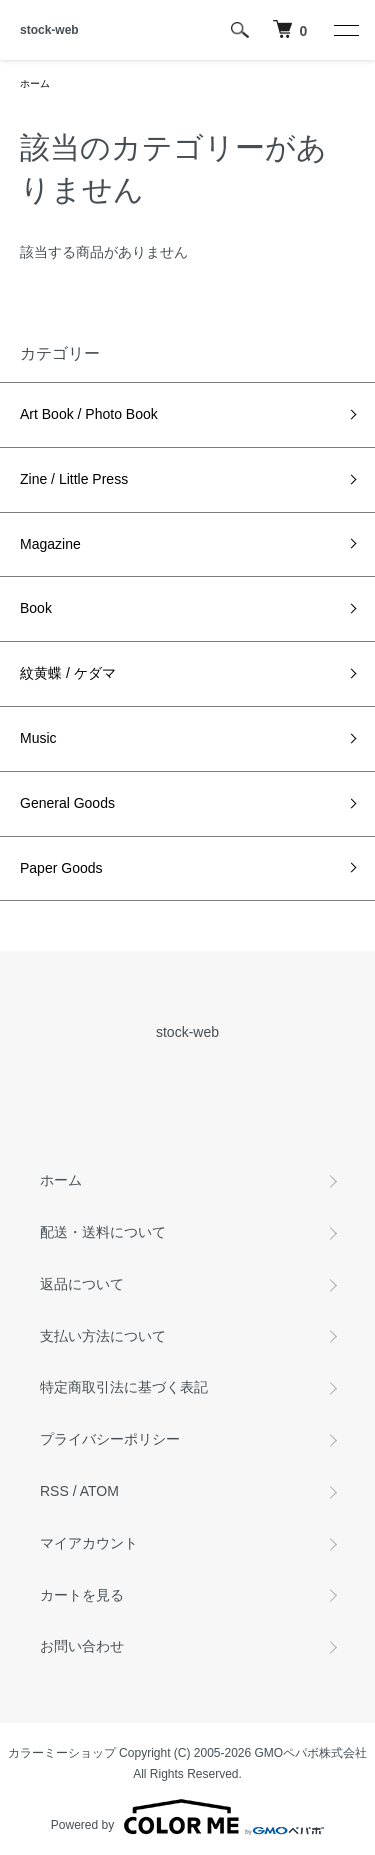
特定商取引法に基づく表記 (124, 1387)
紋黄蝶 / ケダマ (68, 673)
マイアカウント (89, 1543)
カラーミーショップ (62, 1753)
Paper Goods (61, 868)
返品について (82, 1284)
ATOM (99, 1491)
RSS (54, 1491)
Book (36, 608)
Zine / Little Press (74, 479)
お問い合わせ (82, 1646)
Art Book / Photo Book (89, 414)
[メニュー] (345, 30)
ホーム (35, 83)
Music (38, 738)
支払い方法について (103, 1336)
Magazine (50, 544)
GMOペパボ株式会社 (311, 1753)
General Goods (67, 803)
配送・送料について (103, 1232)
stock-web (49, 30)
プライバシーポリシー (110, 1439)
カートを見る (82, 1595)
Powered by (187, 1817)
